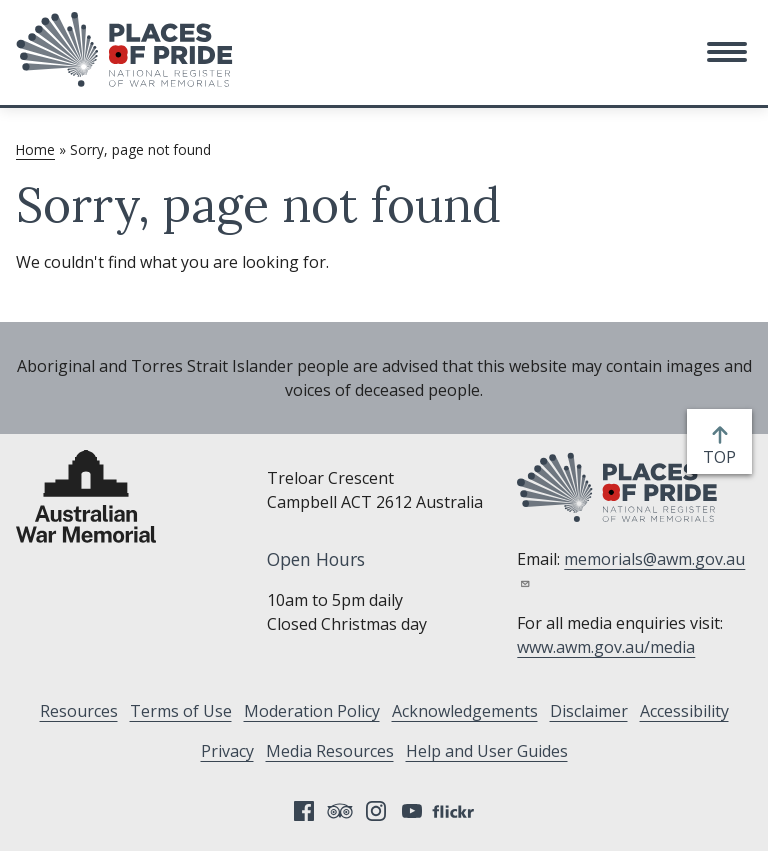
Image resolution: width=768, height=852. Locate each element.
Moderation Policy (312, 711)
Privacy (227, 751)
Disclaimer (589, 711)
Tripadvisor (340, 811)
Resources (79, 711)
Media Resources (330, 751)
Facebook (304, 811)
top (723, 457)
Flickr (456, 811)
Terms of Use (181, 711)
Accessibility (684, 711)
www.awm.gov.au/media (606, 647)
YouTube (412, 811)
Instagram (376, 811)
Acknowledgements (465, 711)
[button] (727, 52)
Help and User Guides (487, 751)
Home (35, 149)
